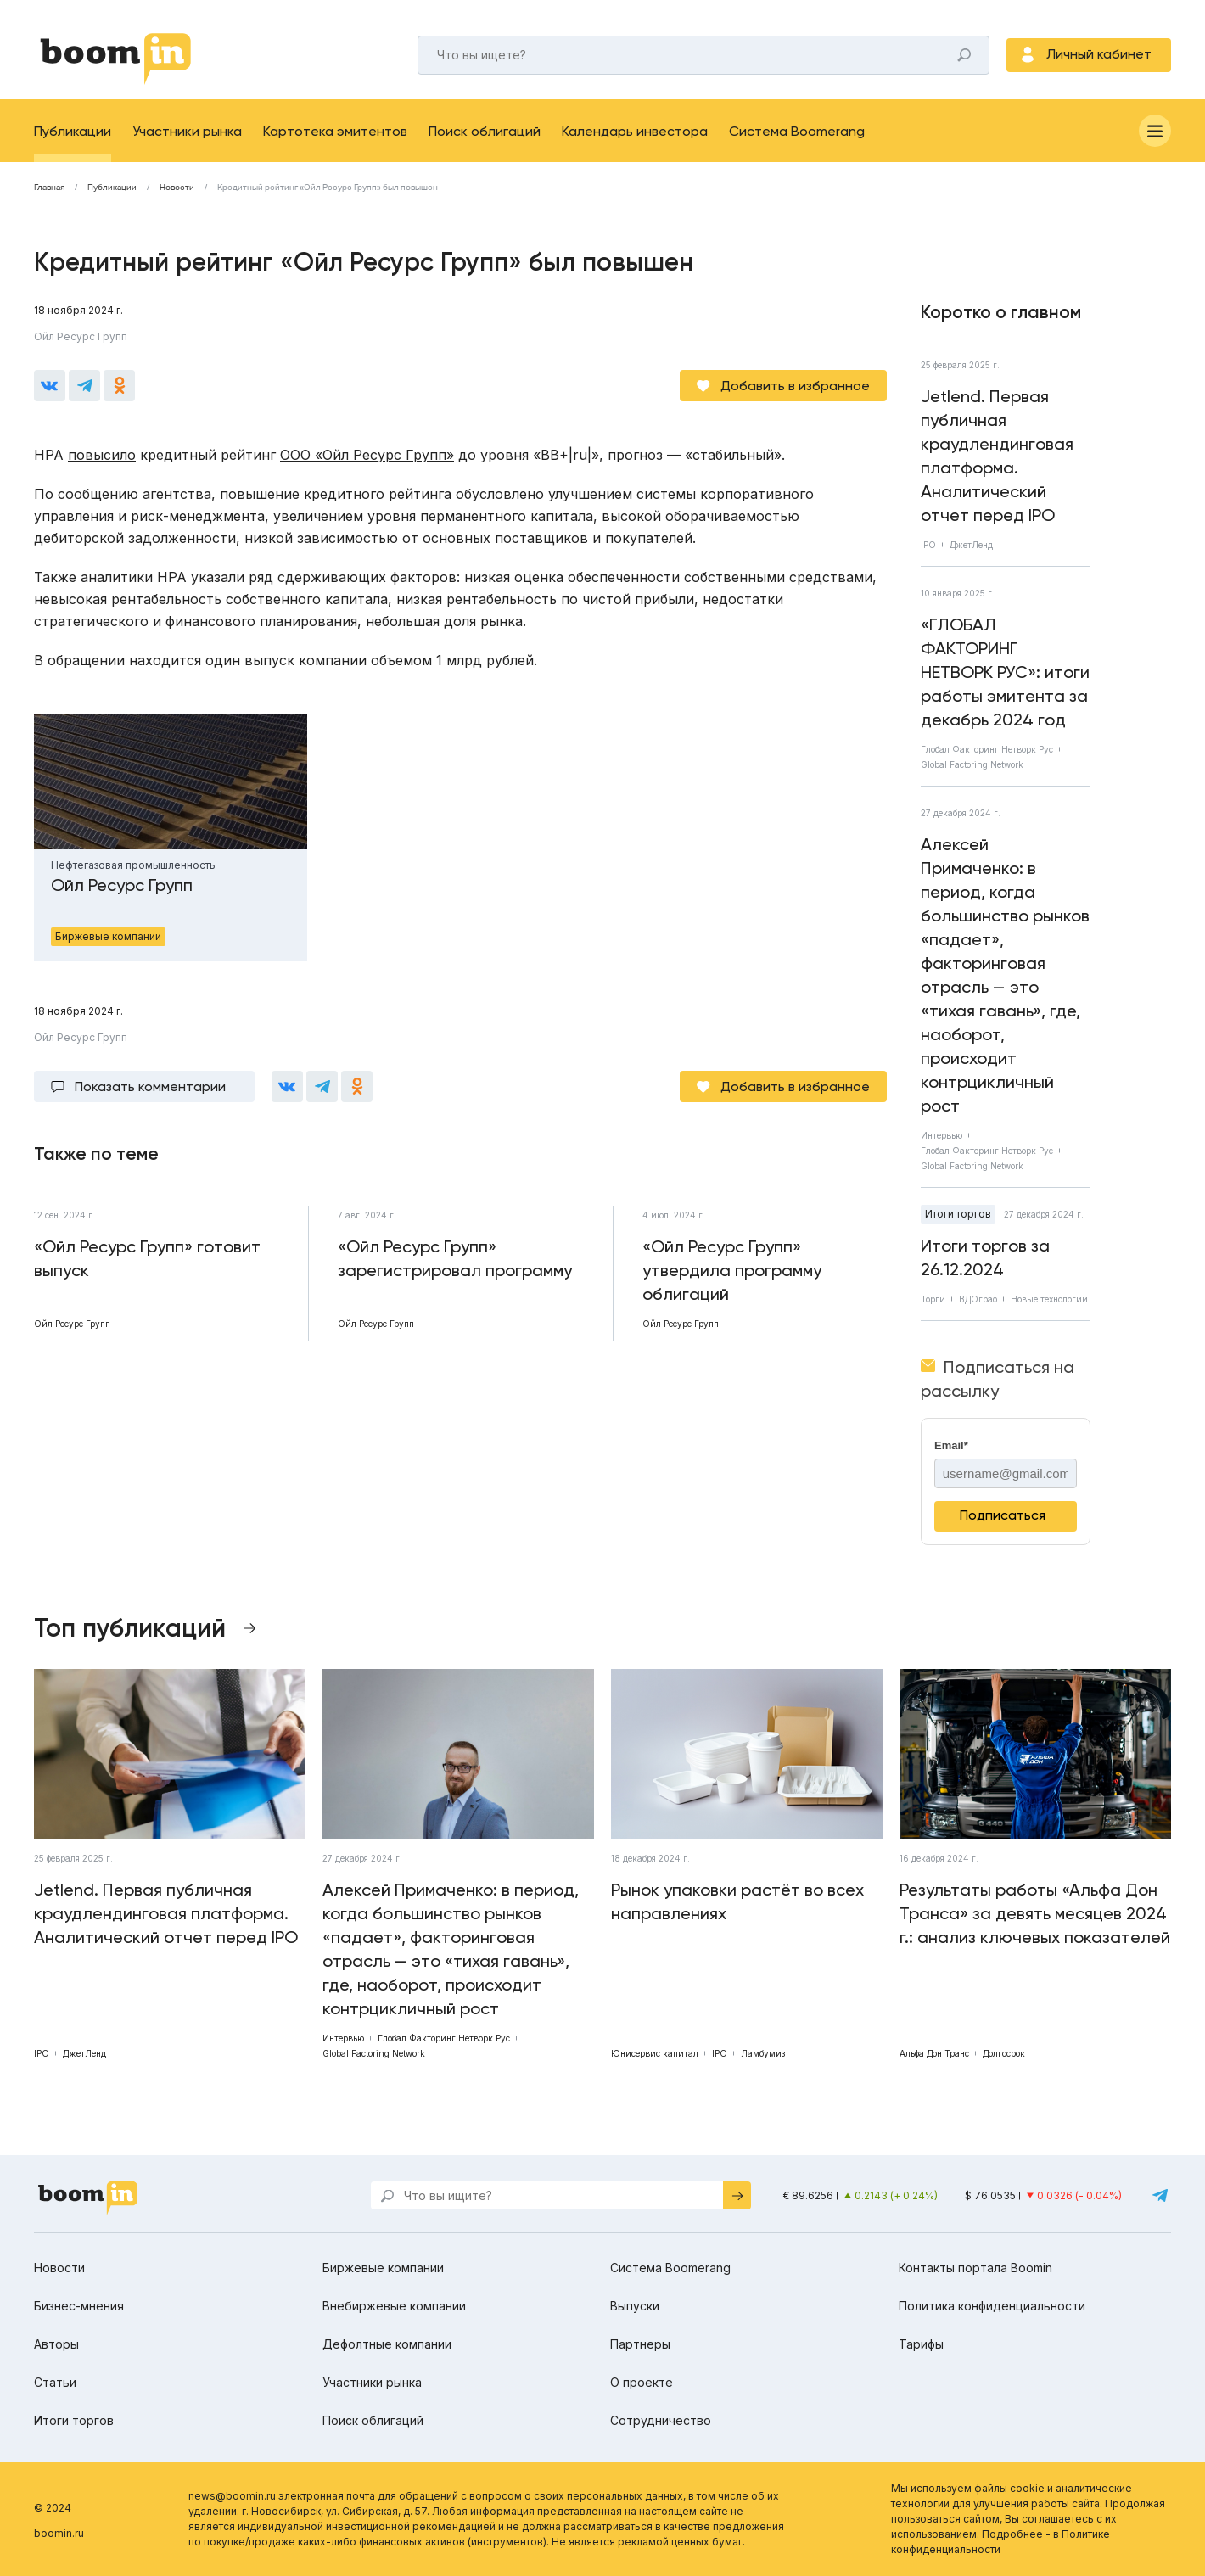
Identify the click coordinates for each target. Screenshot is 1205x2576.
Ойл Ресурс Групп (80, 336)
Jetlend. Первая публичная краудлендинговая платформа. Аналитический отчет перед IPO (997, 455)
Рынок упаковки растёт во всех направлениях (737, 1901)
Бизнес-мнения (79, 2306)
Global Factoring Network (972, 764)
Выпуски (634, 2306)
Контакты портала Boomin (975, 2267)
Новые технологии (1049, 1299)
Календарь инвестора (635, 131)
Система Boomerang (797, 131)
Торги (933, 1299)
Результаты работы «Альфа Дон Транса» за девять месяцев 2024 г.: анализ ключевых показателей (1035, 1913)
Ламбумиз (763, 2053)
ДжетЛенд (971, 544)
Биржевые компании (383, 2267)
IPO (928, 544)
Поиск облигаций (485, 131)
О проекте (641, 2382)
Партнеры (640, 2344)
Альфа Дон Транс (934, 2053)
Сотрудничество (660, 2420)
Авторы (56, 2344)
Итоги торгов (958, 1213)
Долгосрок (1004, 2053)
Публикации (72, 131)
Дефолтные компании (386, 2344)
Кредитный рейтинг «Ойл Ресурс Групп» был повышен (327, 187)
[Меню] (1155, 131)
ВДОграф (978, 1299)
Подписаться (1002, 1515)
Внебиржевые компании (394, 2306)
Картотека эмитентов (335, 131)
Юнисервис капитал (654, 2053)
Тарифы (921, 2344)
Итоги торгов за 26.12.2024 (985, 1257)
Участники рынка (187, 131)
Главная (49, 187)
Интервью (941, 1135)
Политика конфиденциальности (992, 2306)
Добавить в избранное (795, 386)
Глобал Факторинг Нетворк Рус (987, 749)
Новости (177, 187)
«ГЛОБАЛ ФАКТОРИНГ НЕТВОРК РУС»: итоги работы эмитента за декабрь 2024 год (1005, 672)
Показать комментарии (150, 1086)
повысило (102, 454)
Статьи (55, 2382)
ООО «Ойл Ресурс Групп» (367, 454)
